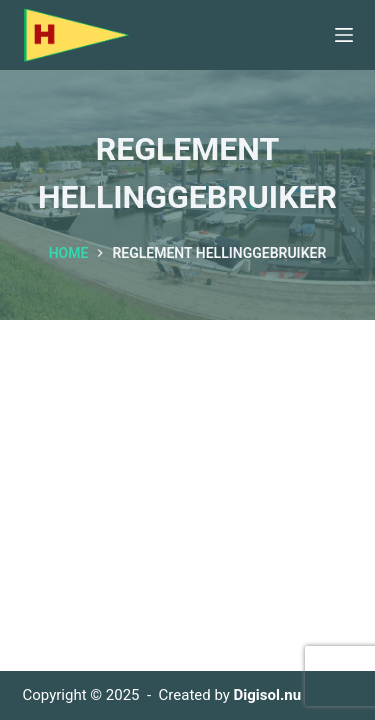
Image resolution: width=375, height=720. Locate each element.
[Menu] (344, 35)
